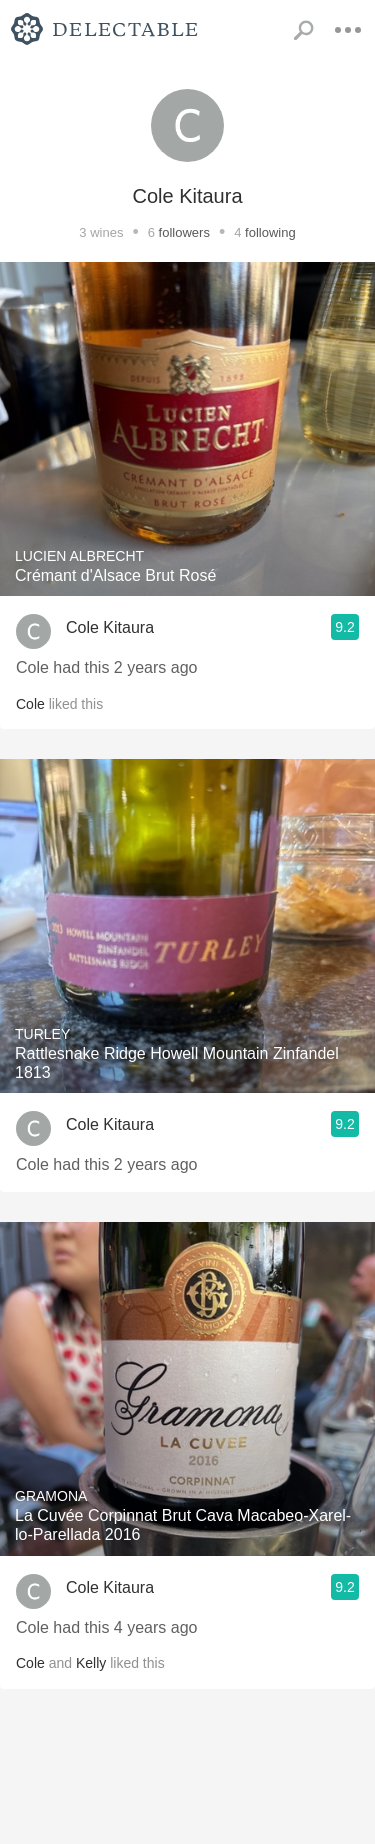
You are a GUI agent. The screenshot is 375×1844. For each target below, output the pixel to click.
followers (184, 232)
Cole (30, 704)
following (270, 232)
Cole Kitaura (110, 627)
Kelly (91, 1663)
